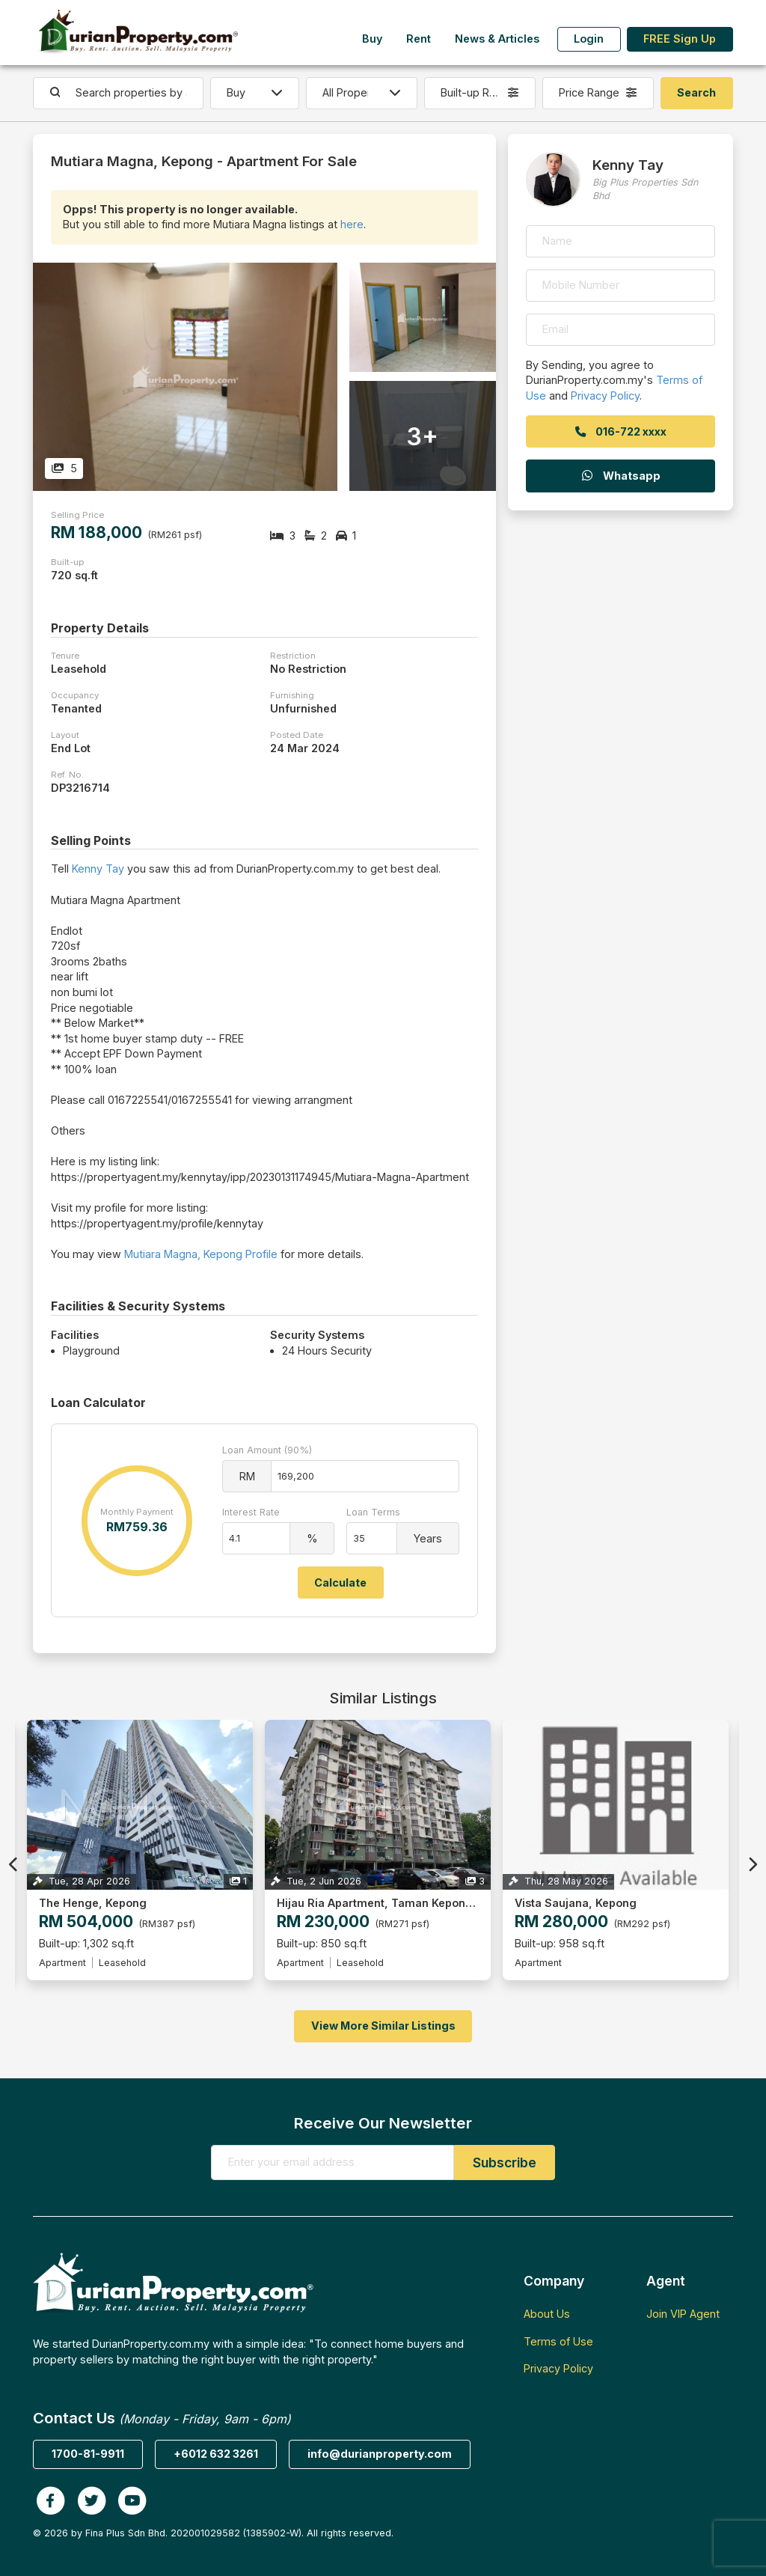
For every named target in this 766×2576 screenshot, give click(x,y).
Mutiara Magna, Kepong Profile (201, 1254)
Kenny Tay (98, 868)
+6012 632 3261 (216, 2453)
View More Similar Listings (383, 2025)
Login (589, 38)
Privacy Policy (605, 395)
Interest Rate (251, 1512)
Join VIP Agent (683, 2313)
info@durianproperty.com (379, 2453)
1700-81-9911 (88, 2453)
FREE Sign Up (679, 38)
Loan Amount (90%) (267, 1450)
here (352, 224)
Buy (372, 38)
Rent (418, 38)
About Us (547, 2313)
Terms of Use (558, 2341)
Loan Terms (373, 1512)
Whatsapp (620, 475)
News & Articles (497, 38)
